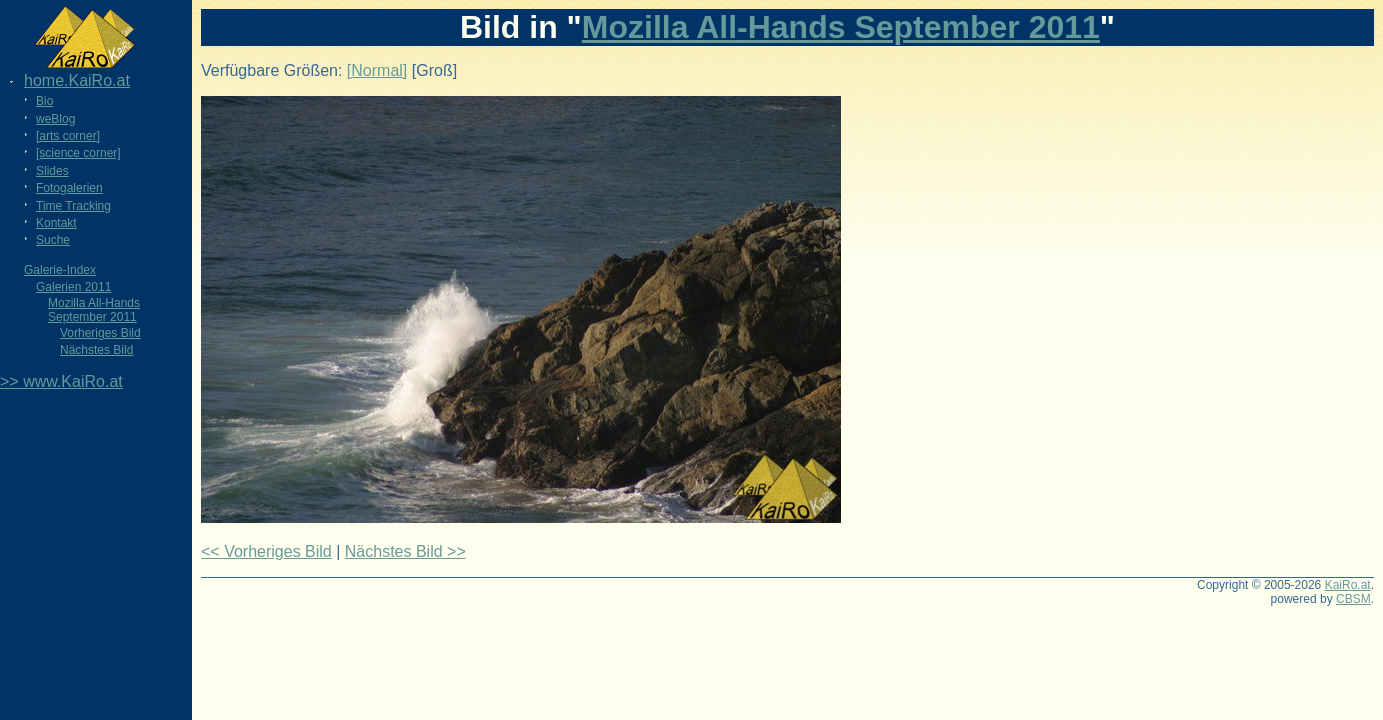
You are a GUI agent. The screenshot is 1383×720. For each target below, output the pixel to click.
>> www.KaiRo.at (61, 381)
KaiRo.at (1348, 585)
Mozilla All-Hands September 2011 (94, 310)
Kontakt (56, 223)
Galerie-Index (60, 270)
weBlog (55, 119)
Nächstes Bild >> (405, 551)
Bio (44, 101)
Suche (53, 240)
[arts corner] (68, 136)
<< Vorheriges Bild (266, 551)
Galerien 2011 (73, 287)
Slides (52, 171)
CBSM (1353, 599)
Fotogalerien (69, 188)
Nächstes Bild (96, 350)
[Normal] (377, 70)
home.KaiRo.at (77, 80)
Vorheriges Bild (100, 333)
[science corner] (78, 153)
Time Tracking (73, 206)
